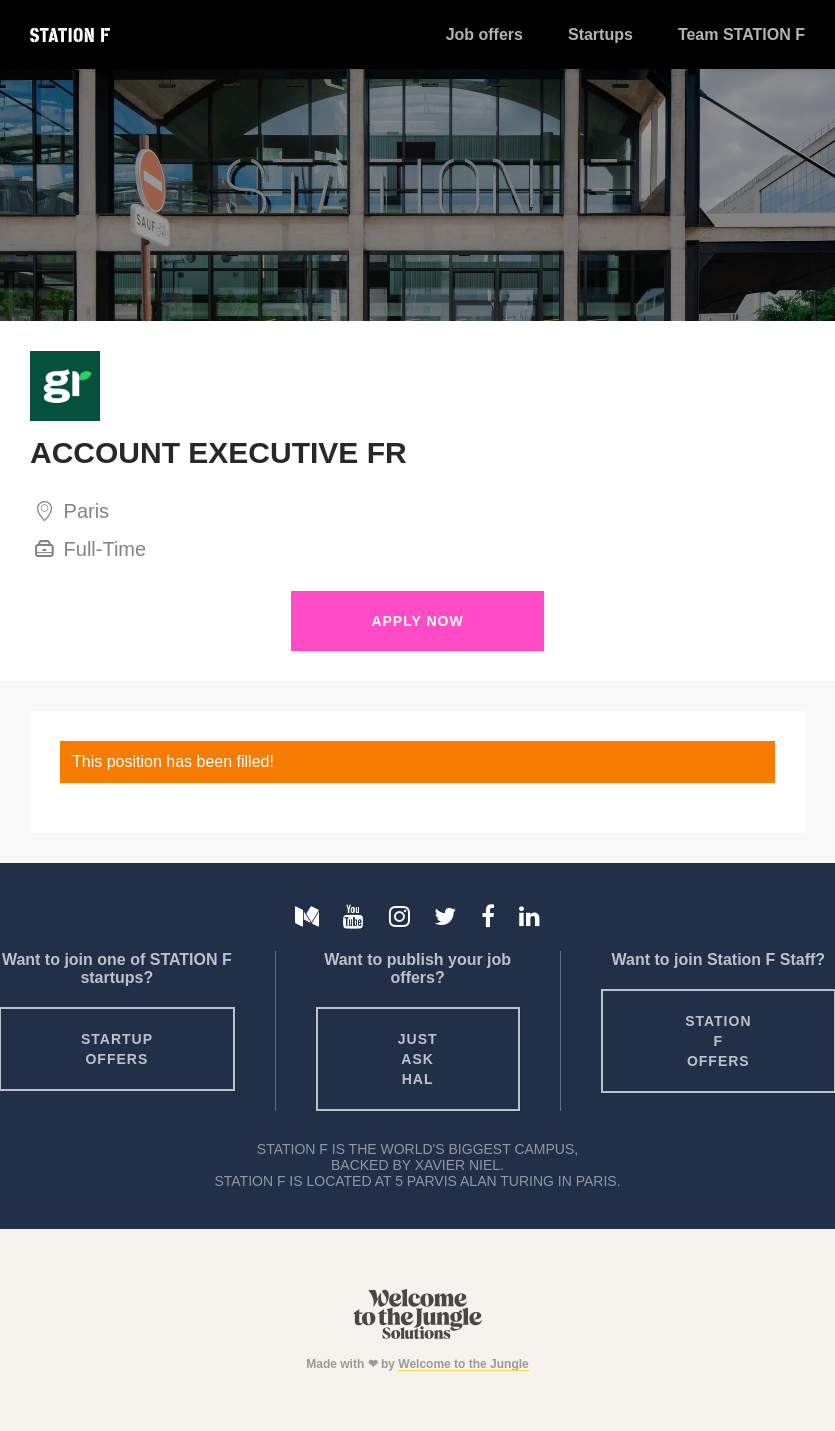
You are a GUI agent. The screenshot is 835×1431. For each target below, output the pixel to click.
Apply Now (417, 621)
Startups (600, 34)
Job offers (484, 34)
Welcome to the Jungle (463, 1364)
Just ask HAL (418, 1059)
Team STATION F (741, 34)
